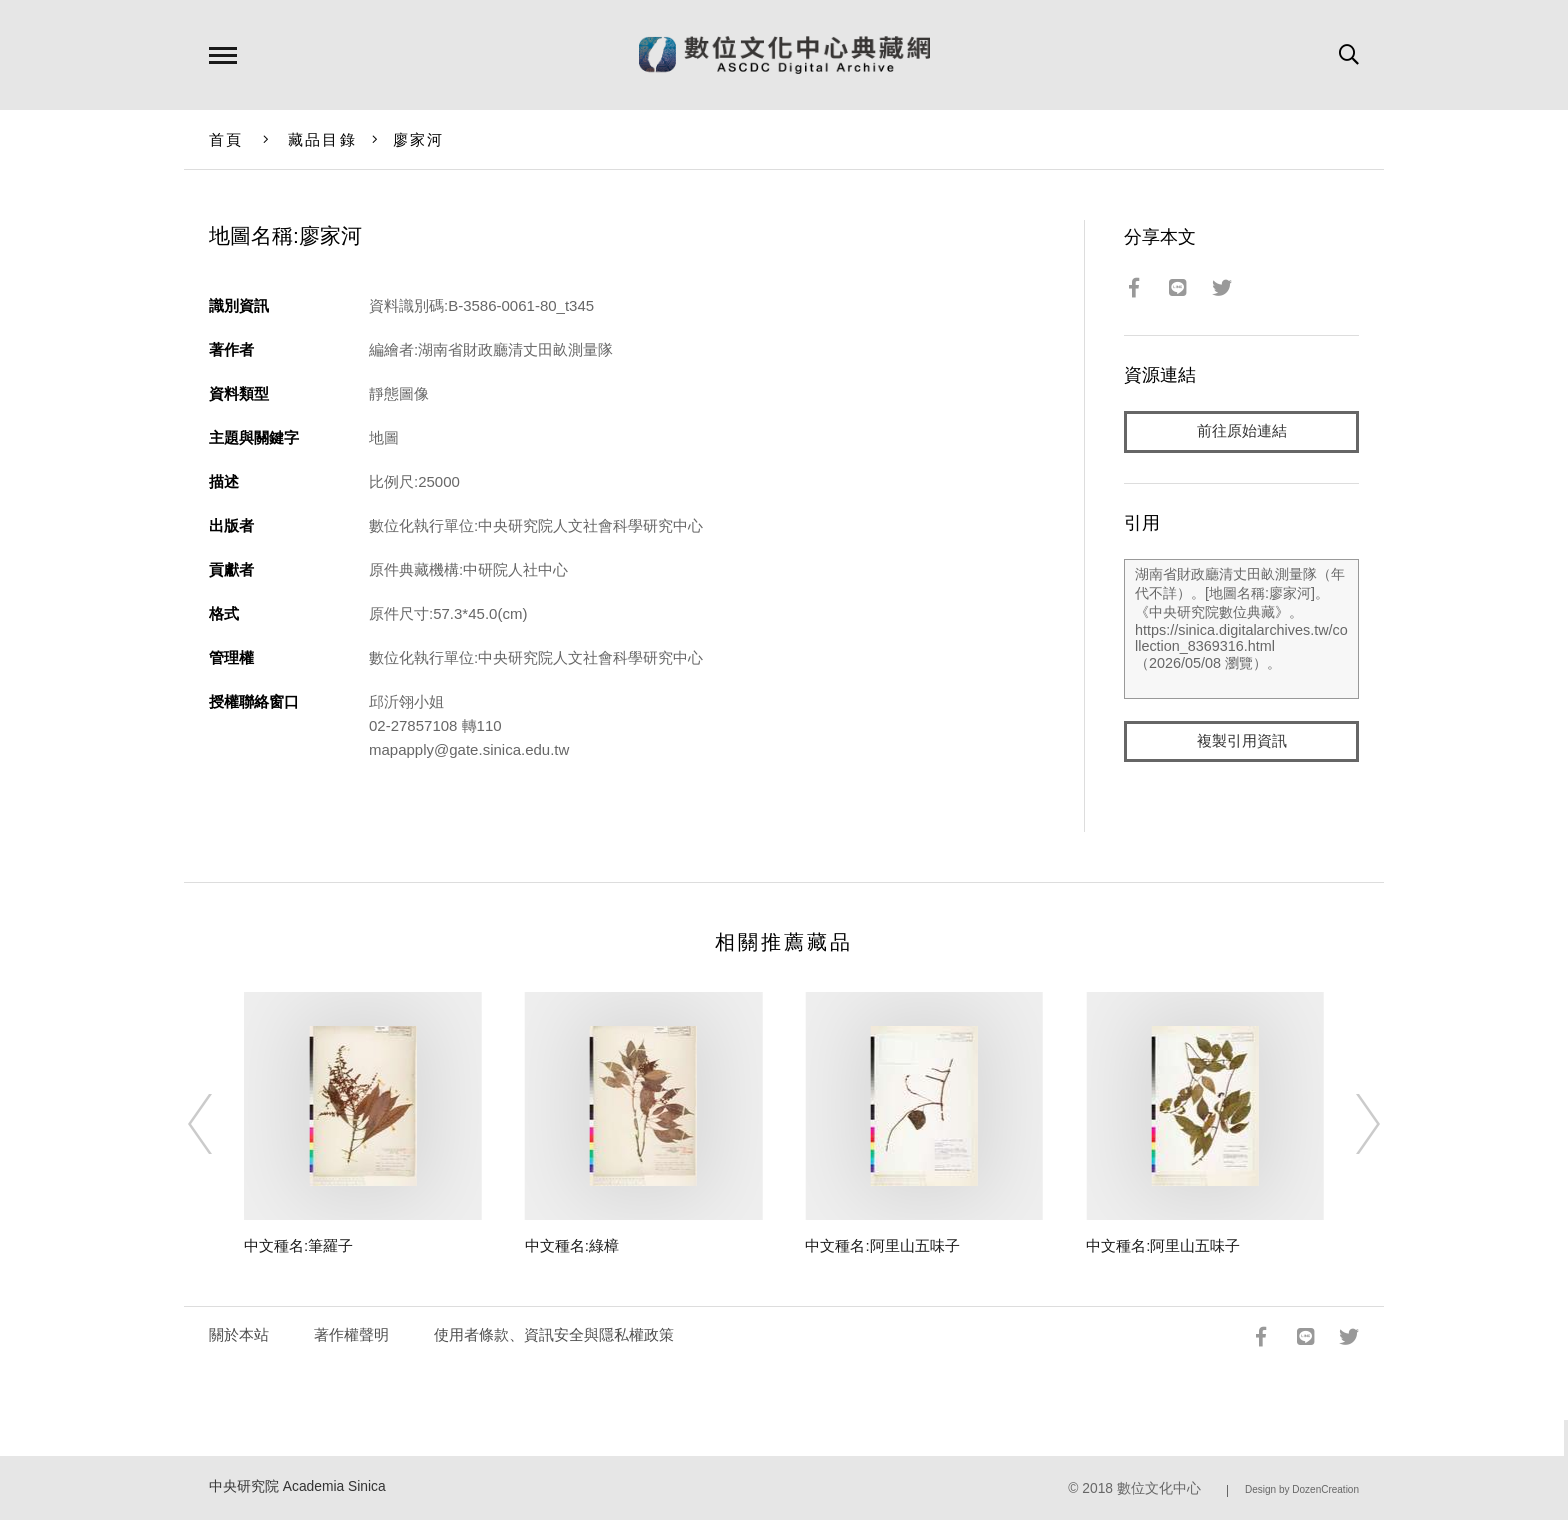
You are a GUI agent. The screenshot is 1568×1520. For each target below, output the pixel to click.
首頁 (226, 139)
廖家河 (419, 139)
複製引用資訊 (1242, 741)
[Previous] (218, 1124)
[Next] (1350, 1124)
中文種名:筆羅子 (298, 1245)
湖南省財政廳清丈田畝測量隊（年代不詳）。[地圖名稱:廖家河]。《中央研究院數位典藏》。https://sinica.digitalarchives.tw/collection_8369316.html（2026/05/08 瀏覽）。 (1241, 629)
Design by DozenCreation (1302, 1489)
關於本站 (239, 1334)
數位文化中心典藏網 (784, 55)
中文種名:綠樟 (572, 1245)
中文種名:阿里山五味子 (882, 1245)
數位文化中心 (1159, 1488)
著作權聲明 (351, 1334)
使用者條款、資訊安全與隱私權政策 (554, 1334)
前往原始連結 (1242, 431)
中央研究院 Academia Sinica (297, 1486)
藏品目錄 (322, 139)
